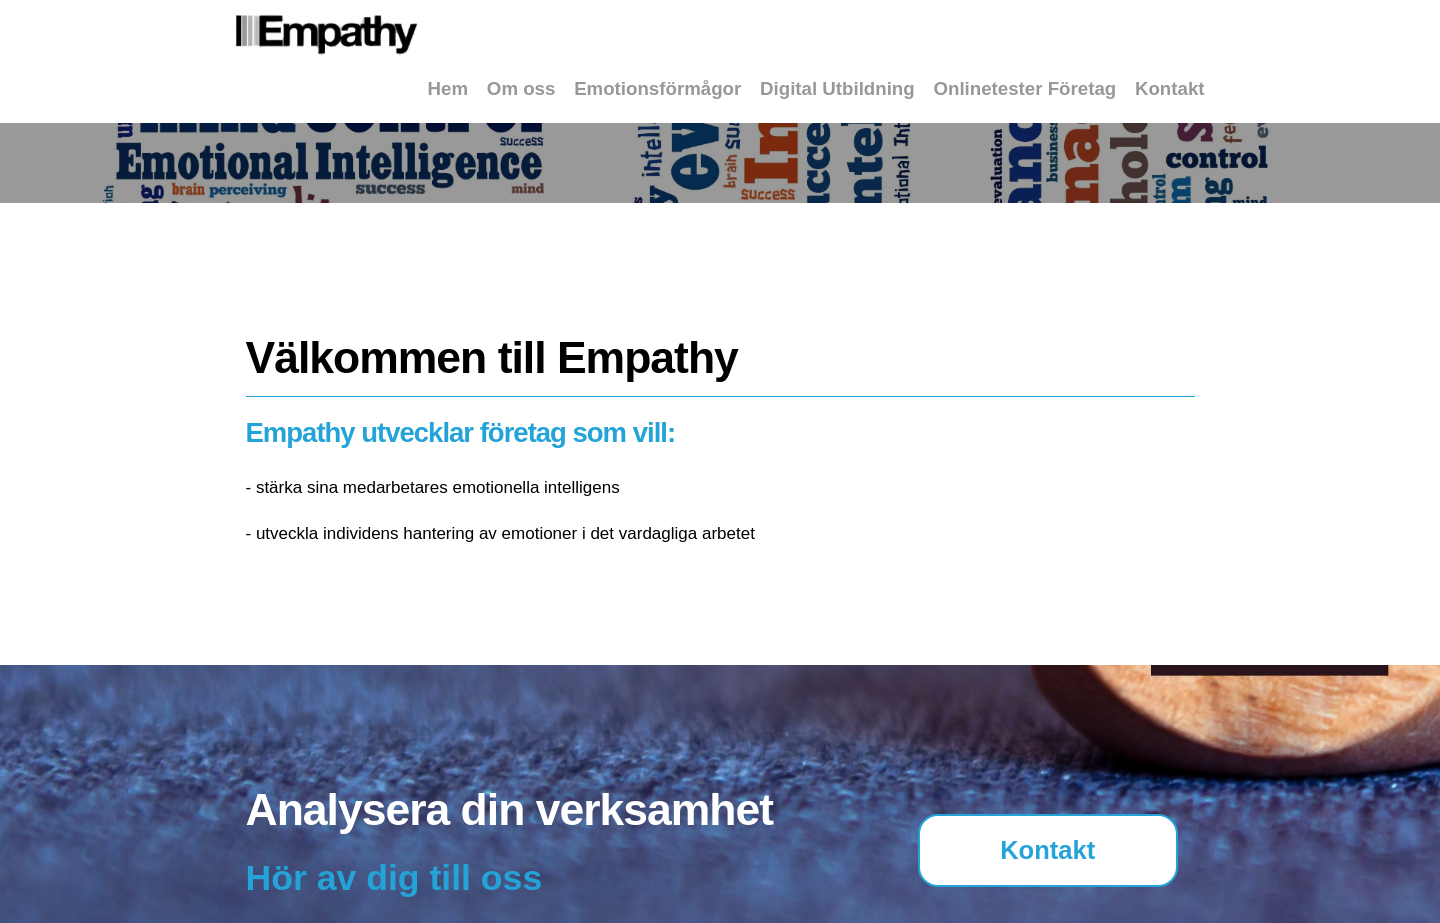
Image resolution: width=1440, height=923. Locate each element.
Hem (448, 88)
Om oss (521, 88)
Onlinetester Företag (1024, 88)
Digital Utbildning (837, 88)
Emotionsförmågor (657, 88)
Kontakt (1170, 88)
